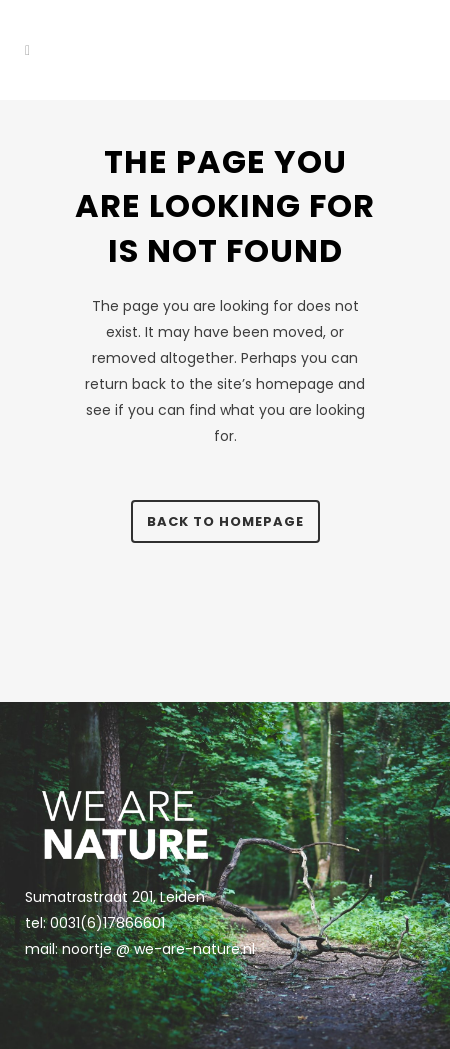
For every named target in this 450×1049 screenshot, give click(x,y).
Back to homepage (225, 521)
